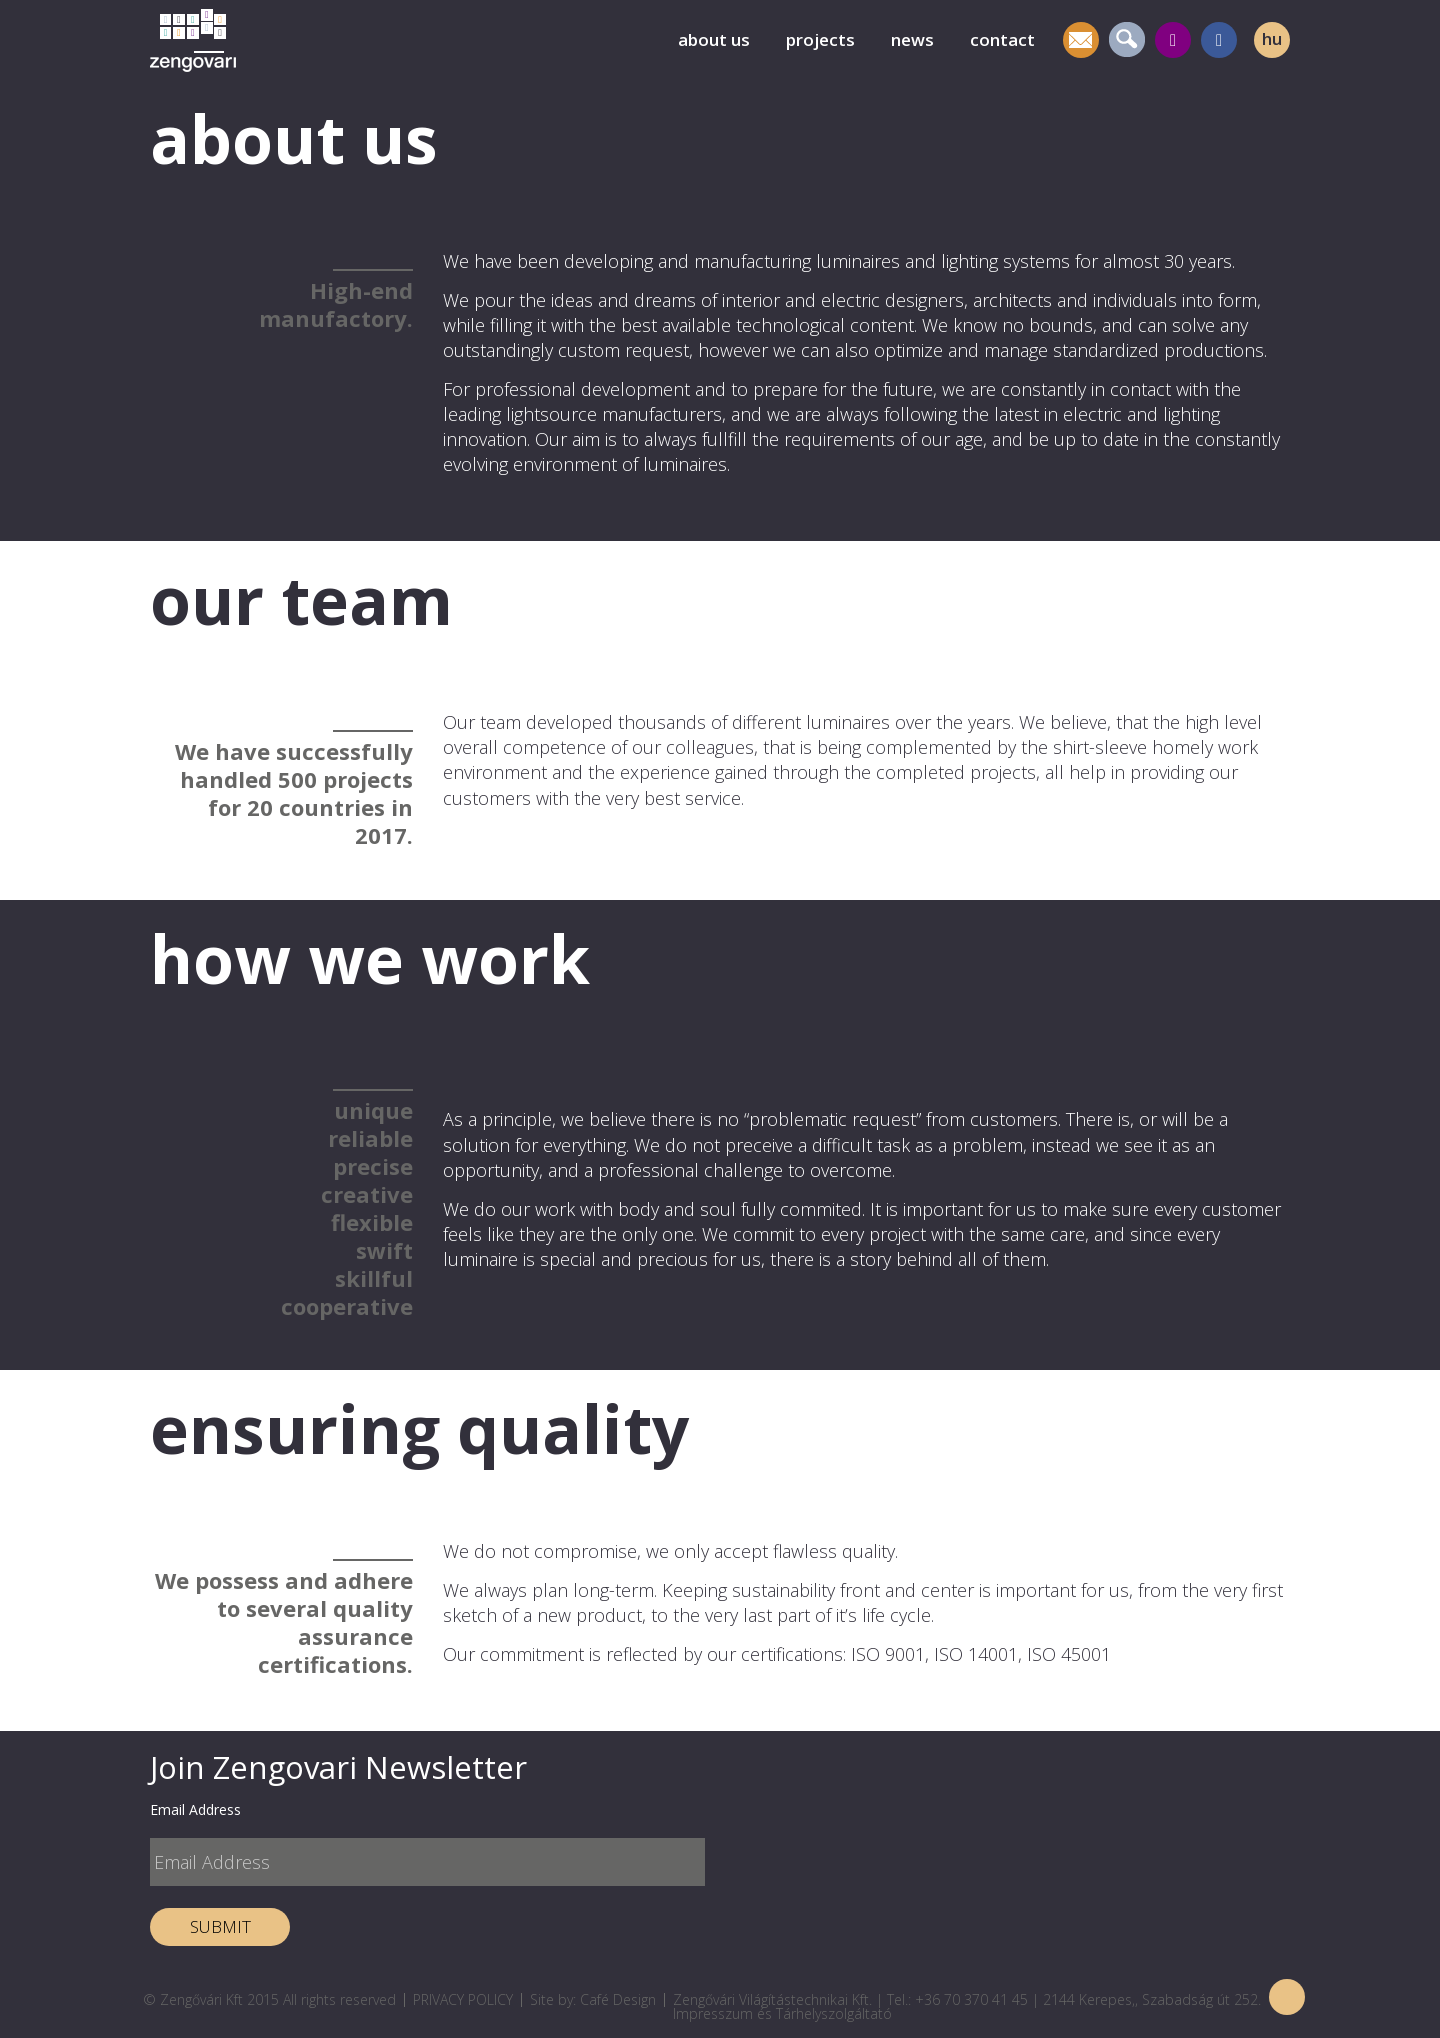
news (912, 39)
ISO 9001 (888, 1654)
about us (714, 39)
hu (1272, 38)
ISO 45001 (1069, 1654)
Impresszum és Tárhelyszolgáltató (782, 2013)
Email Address (195, 1809)
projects (820, 39)
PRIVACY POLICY (463, 1999)
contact (1002, 39)
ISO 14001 (976, 1654)
